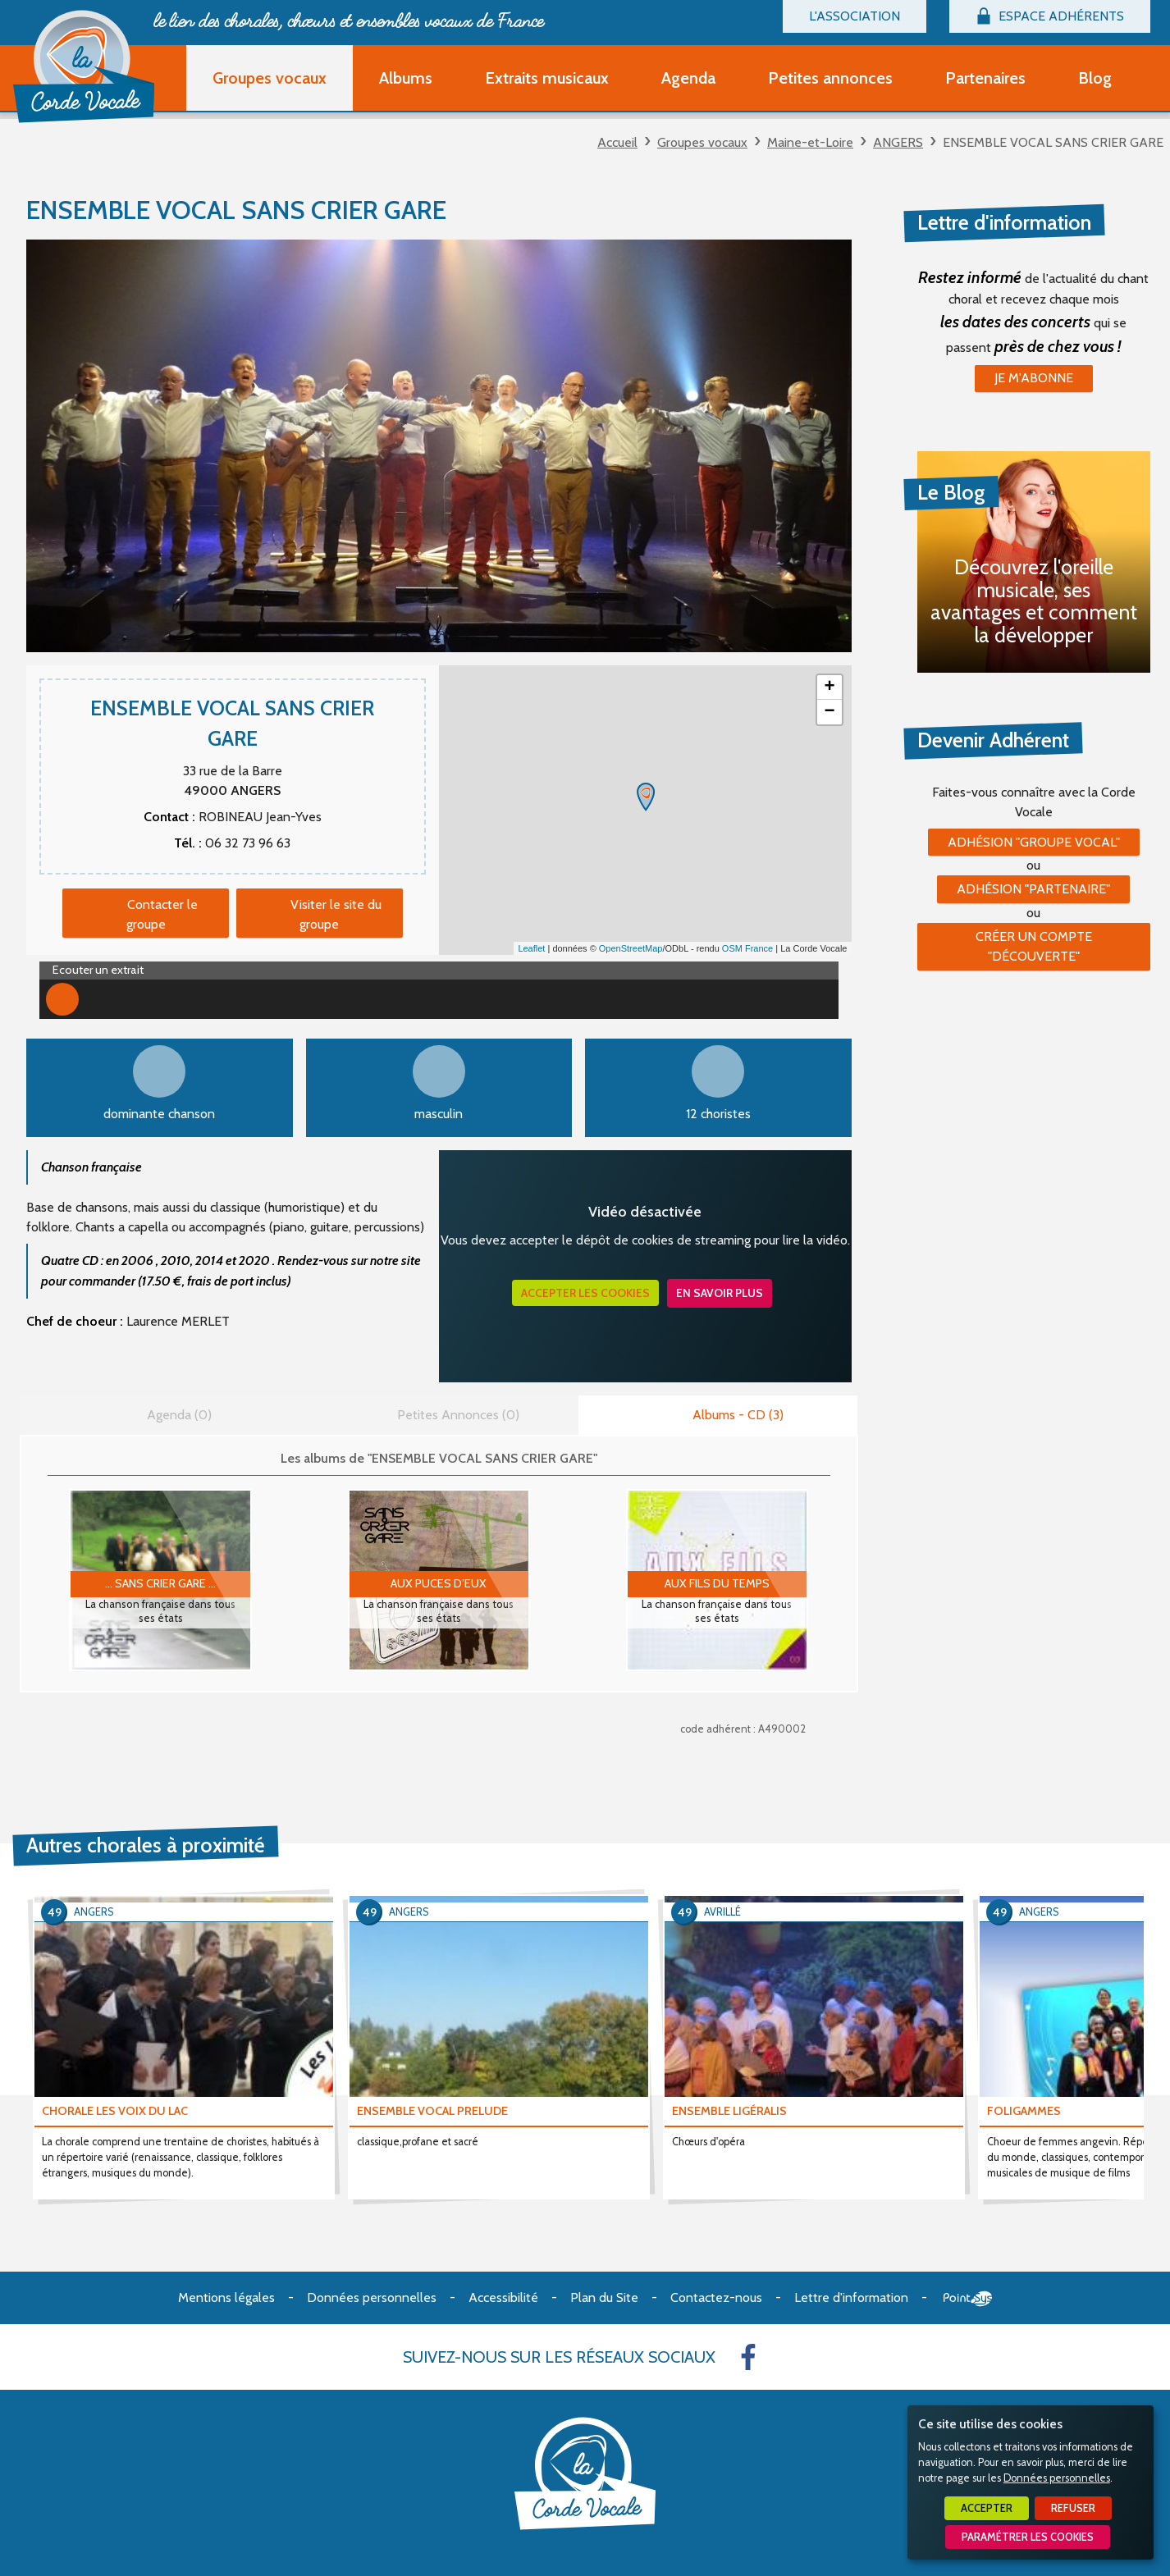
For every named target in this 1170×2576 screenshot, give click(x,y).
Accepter (986, 2508)
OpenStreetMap (631, 948)
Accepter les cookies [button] (585, 1293)
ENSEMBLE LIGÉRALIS (729, 2110)
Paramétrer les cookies (1028, 2537)
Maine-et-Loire (810, 142)
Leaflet (531, 948)
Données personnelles (1056, 2478)
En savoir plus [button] (719, 1293)
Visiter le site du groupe (336, 914)
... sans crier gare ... (160, 1583)
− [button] (829, 712)
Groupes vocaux (702, 142)
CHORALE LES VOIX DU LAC (115, 2110)
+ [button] (829, 687)
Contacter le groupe (162, 914)
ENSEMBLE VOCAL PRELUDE (432, 2110)
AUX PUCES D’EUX (439, 1583)
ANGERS (898, 142)
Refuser (1073, 2508)
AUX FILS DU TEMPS (717, 1583)
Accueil (617, 142)
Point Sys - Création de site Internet (968, 2299)
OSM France (747, 948)
